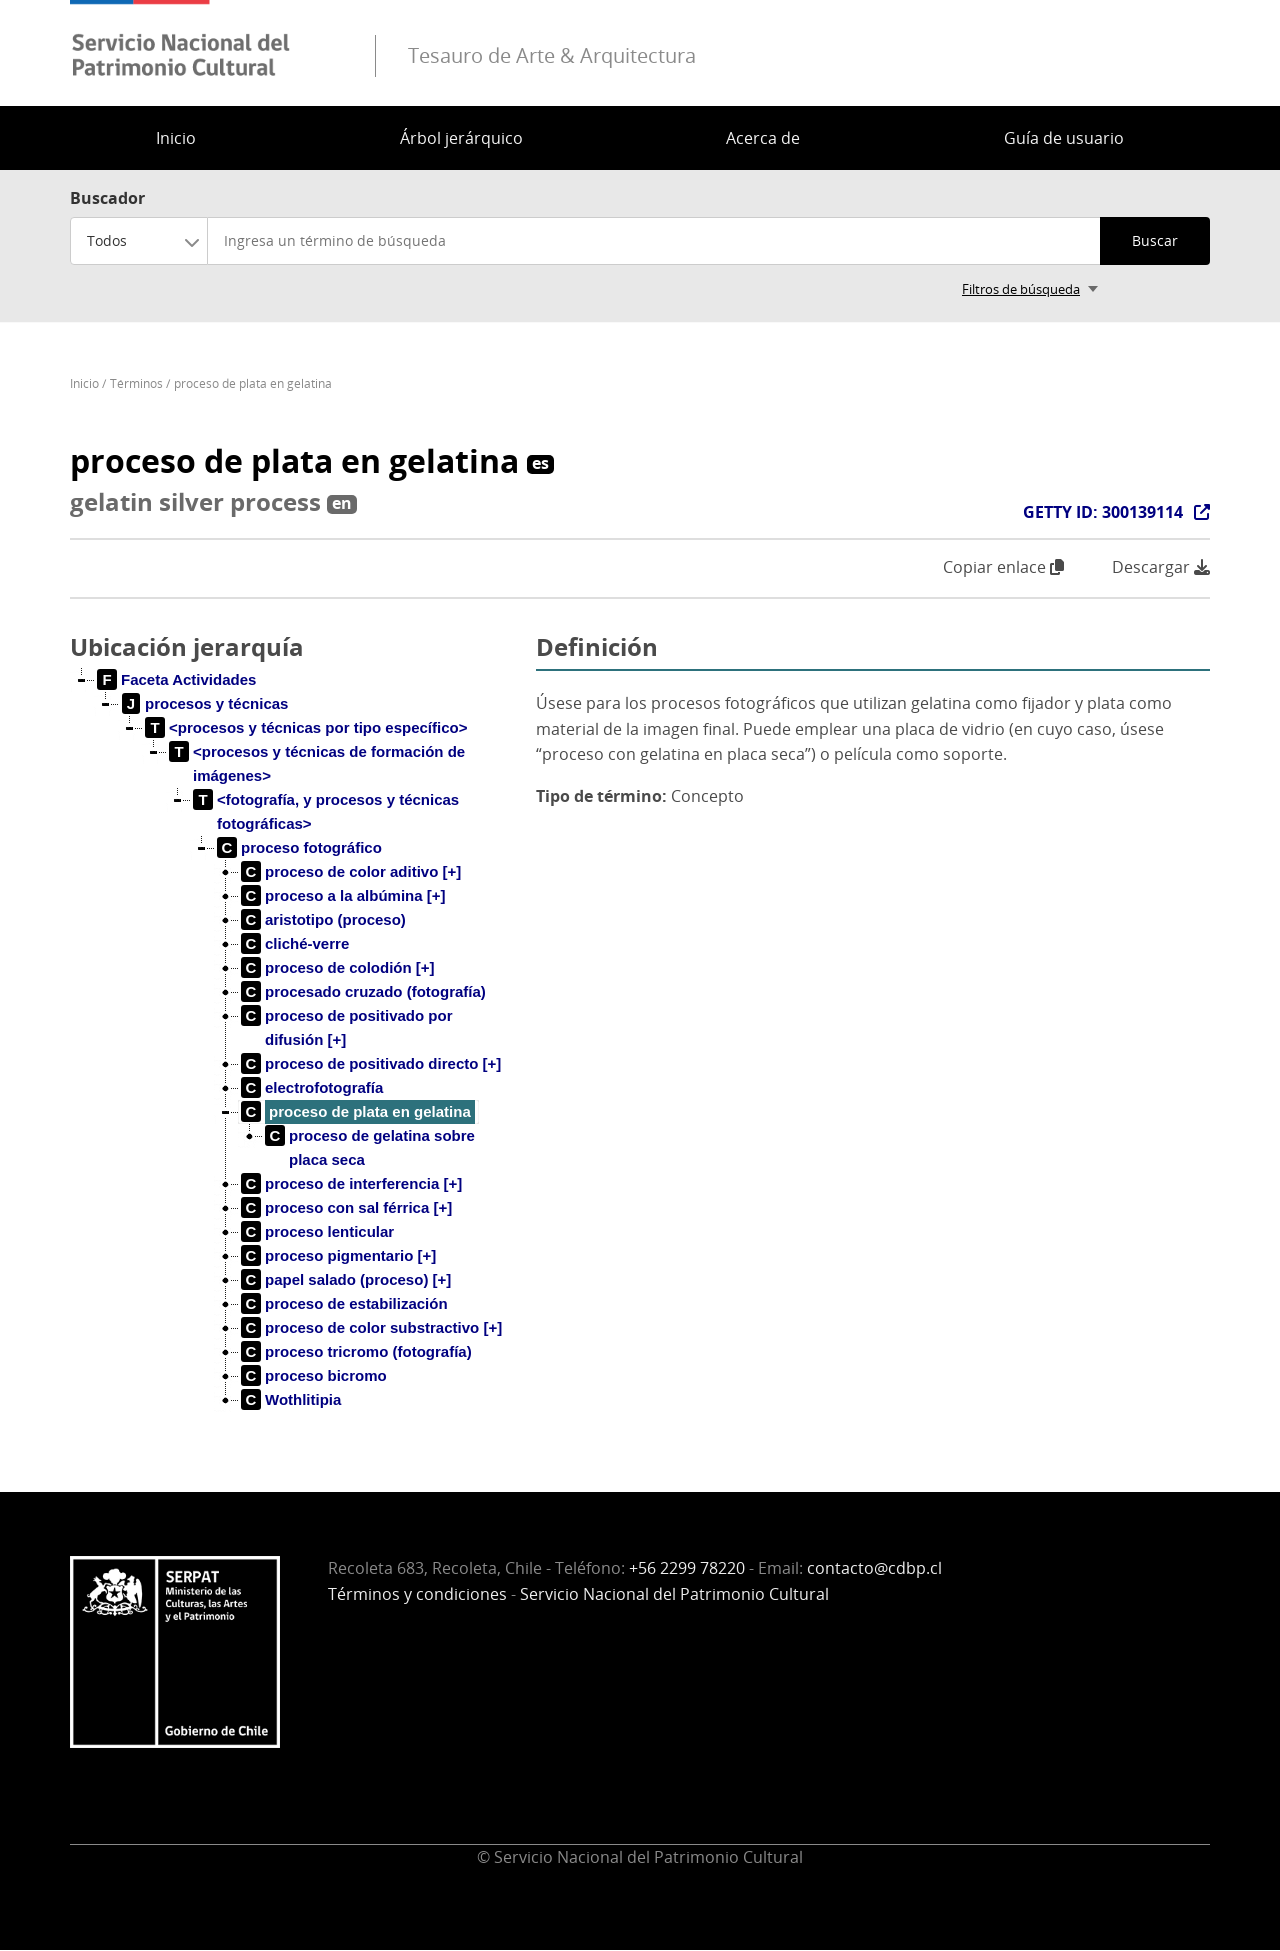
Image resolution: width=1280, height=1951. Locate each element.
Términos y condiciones (417, 1594)
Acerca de (763, 138)
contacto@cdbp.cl (874, 1568)
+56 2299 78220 (687, 1568)
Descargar (1161, 567)
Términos (136, 383)
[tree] (295, 1056)
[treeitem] (177, 680)
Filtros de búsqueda (1021, 289)
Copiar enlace (1003, 567)
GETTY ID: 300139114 (1103, 512)
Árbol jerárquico (461, 138)
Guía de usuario (1064, 138)
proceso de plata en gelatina (253, 383)
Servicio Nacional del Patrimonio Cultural (674, 1594)
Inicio (176, 138)
